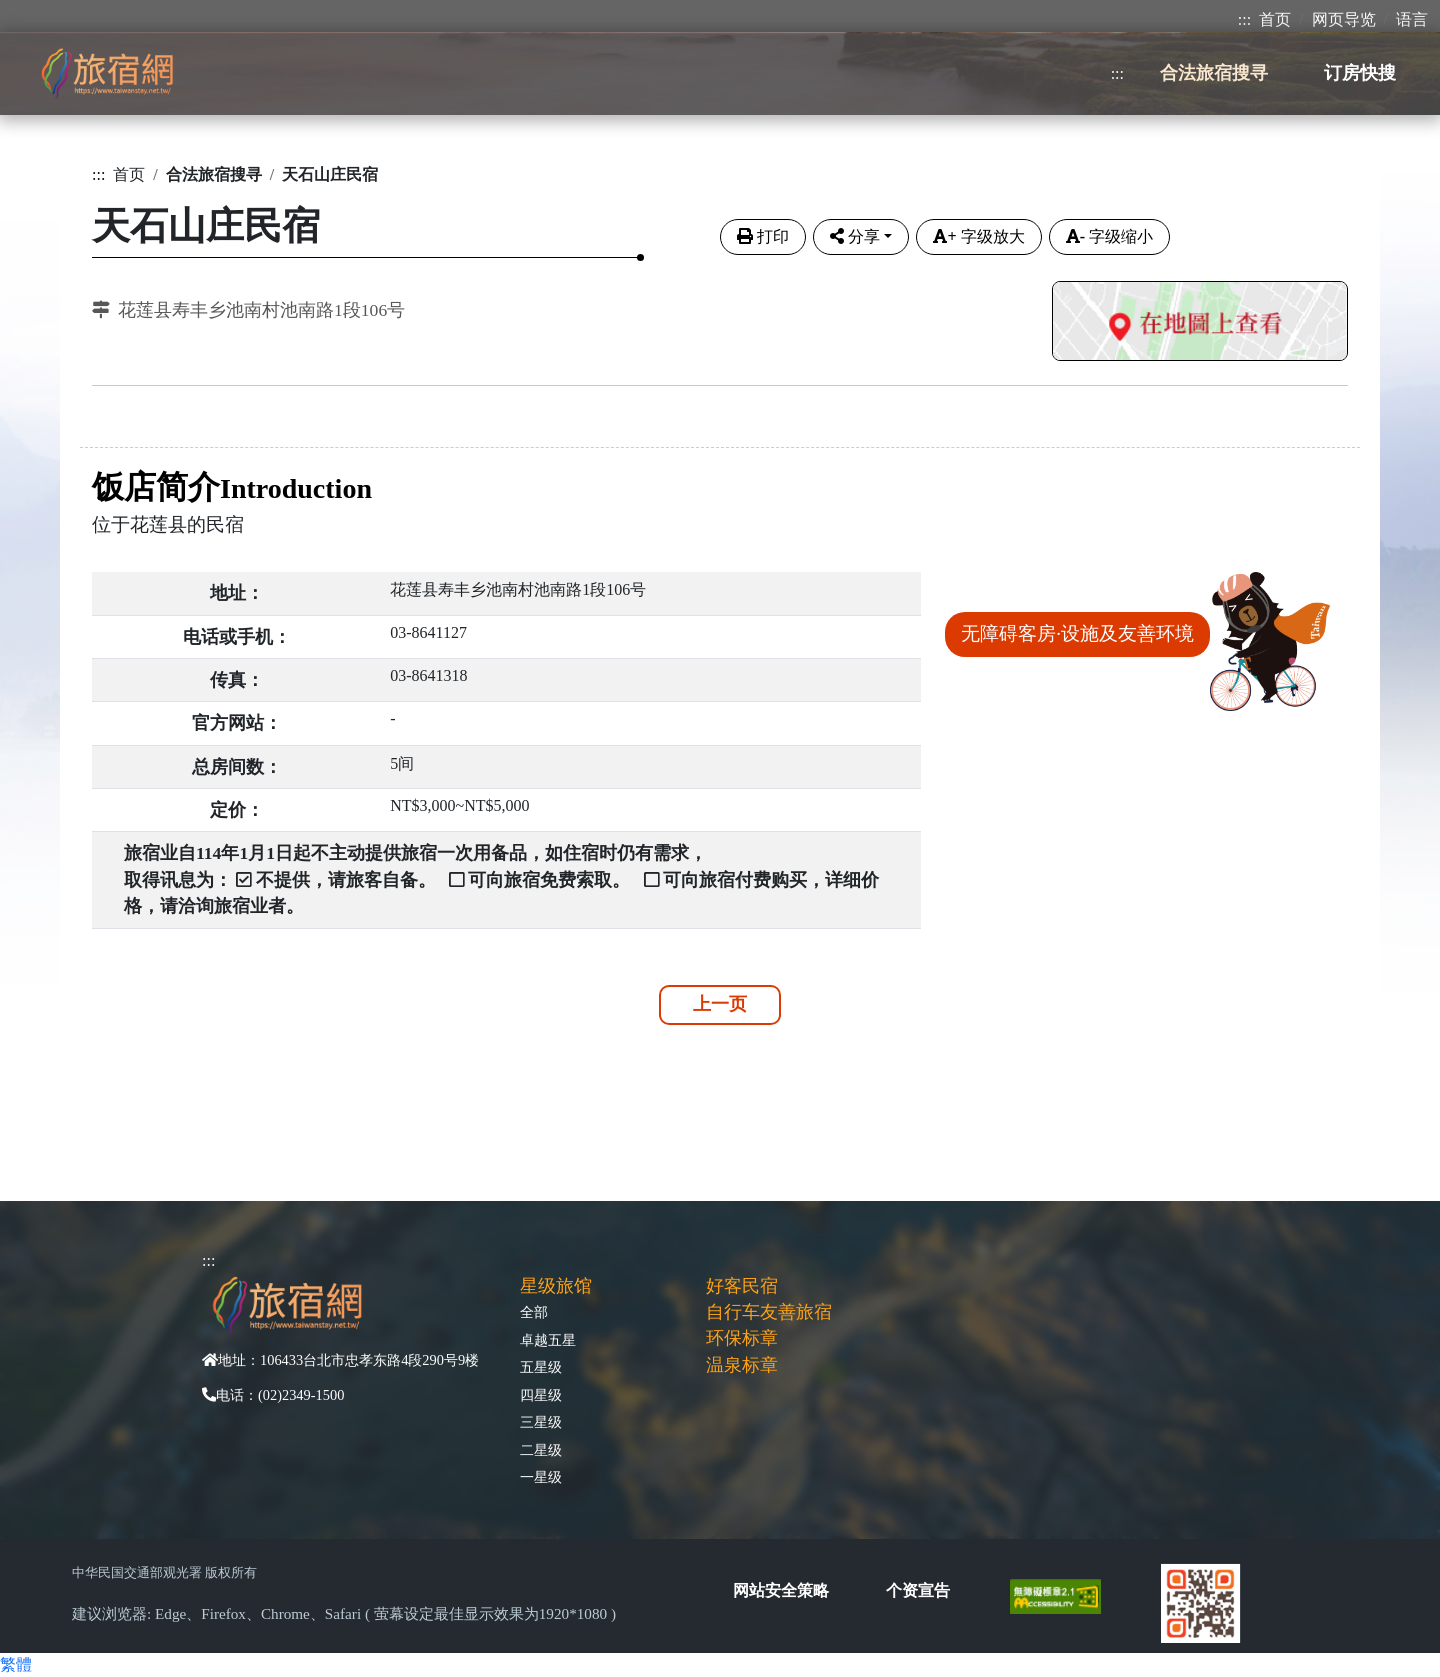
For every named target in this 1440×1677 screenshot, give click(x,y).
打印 (763, 236)
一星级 (541, 1477)
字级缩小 (1109, 236)
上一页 (720, 1004)
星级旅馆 (556, 1286)
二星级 (541, 1450)
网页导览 (1344, 19)
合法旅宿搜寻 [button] (1214, 73)
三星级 (541, 1422)
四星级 (541, 1395)
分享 (855, 236)
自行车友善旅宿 (769, 1312)
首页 (1275, 19)
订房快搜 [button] (1360, 73)
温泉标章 (742, 1365)
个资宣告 (918, 1590)
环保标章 (742, 1338)
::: (1244, 19)
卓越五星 (548, 1340)
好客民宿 (742, 1286)
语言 (1412, 19)
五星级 (541, 1367)
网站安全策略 (781, 1590)
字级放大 (978, 236)
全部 (534, 1312)
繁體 (16, 1664)
